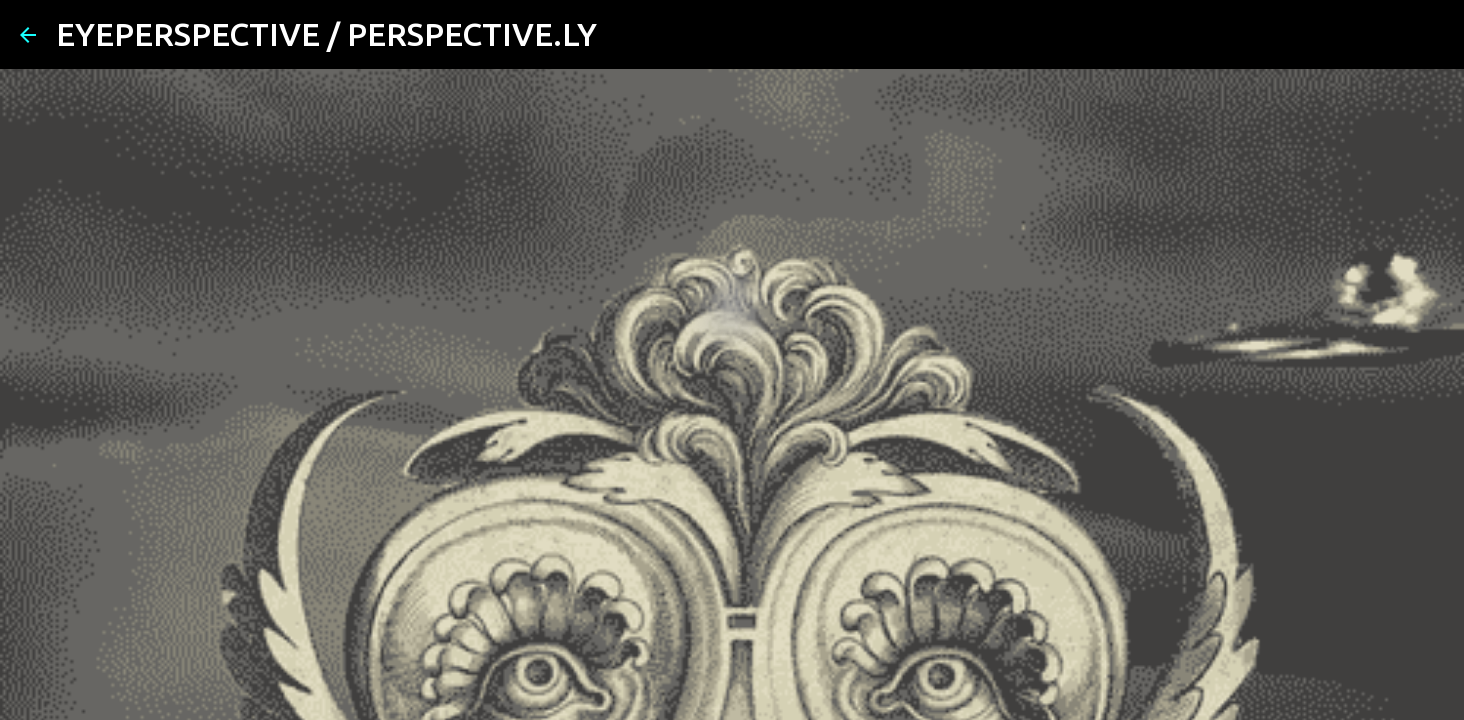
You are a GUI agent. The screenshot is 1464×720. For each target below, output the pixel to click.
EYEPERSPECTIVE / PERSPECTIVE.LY (326, 34)
